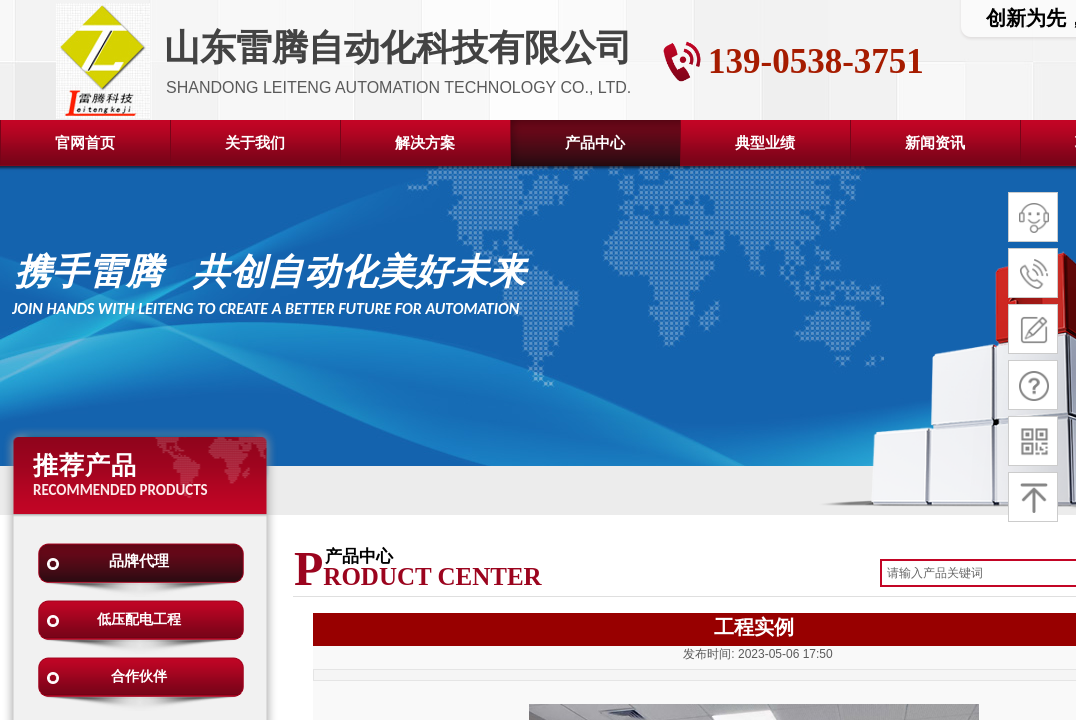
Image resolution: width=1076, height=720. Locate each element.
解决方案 (425, 143)
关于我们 (255, 143)
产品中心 (595, 143)
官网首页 (85, 143)
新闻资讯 (935, 143)
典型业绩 (765, 143)
